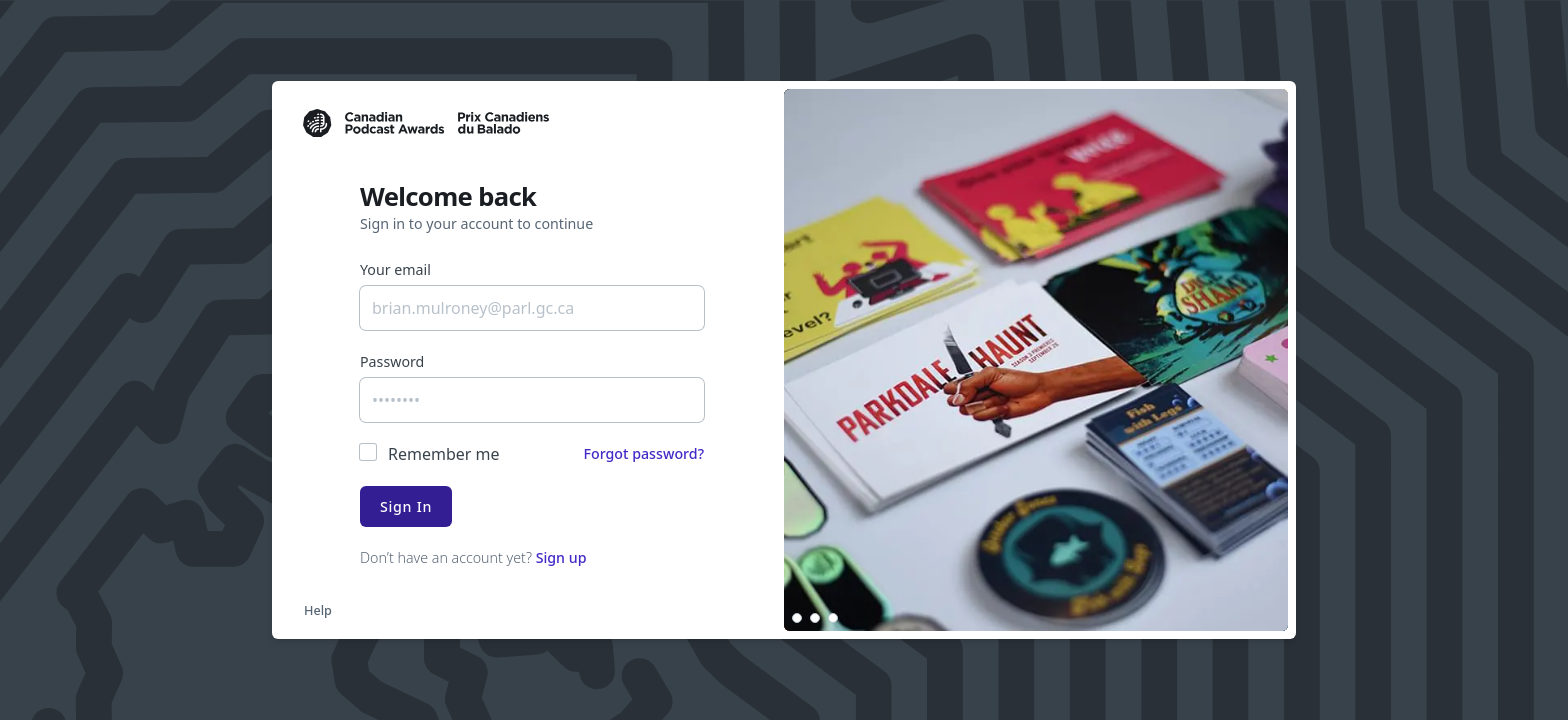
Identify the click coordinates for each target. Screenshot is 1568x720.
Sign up (561, 557)
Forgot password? (643, 453)
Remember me (444, 454)
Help (318, 610)
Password (392, 361)
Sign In (406, 506)
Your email (395, 269)
